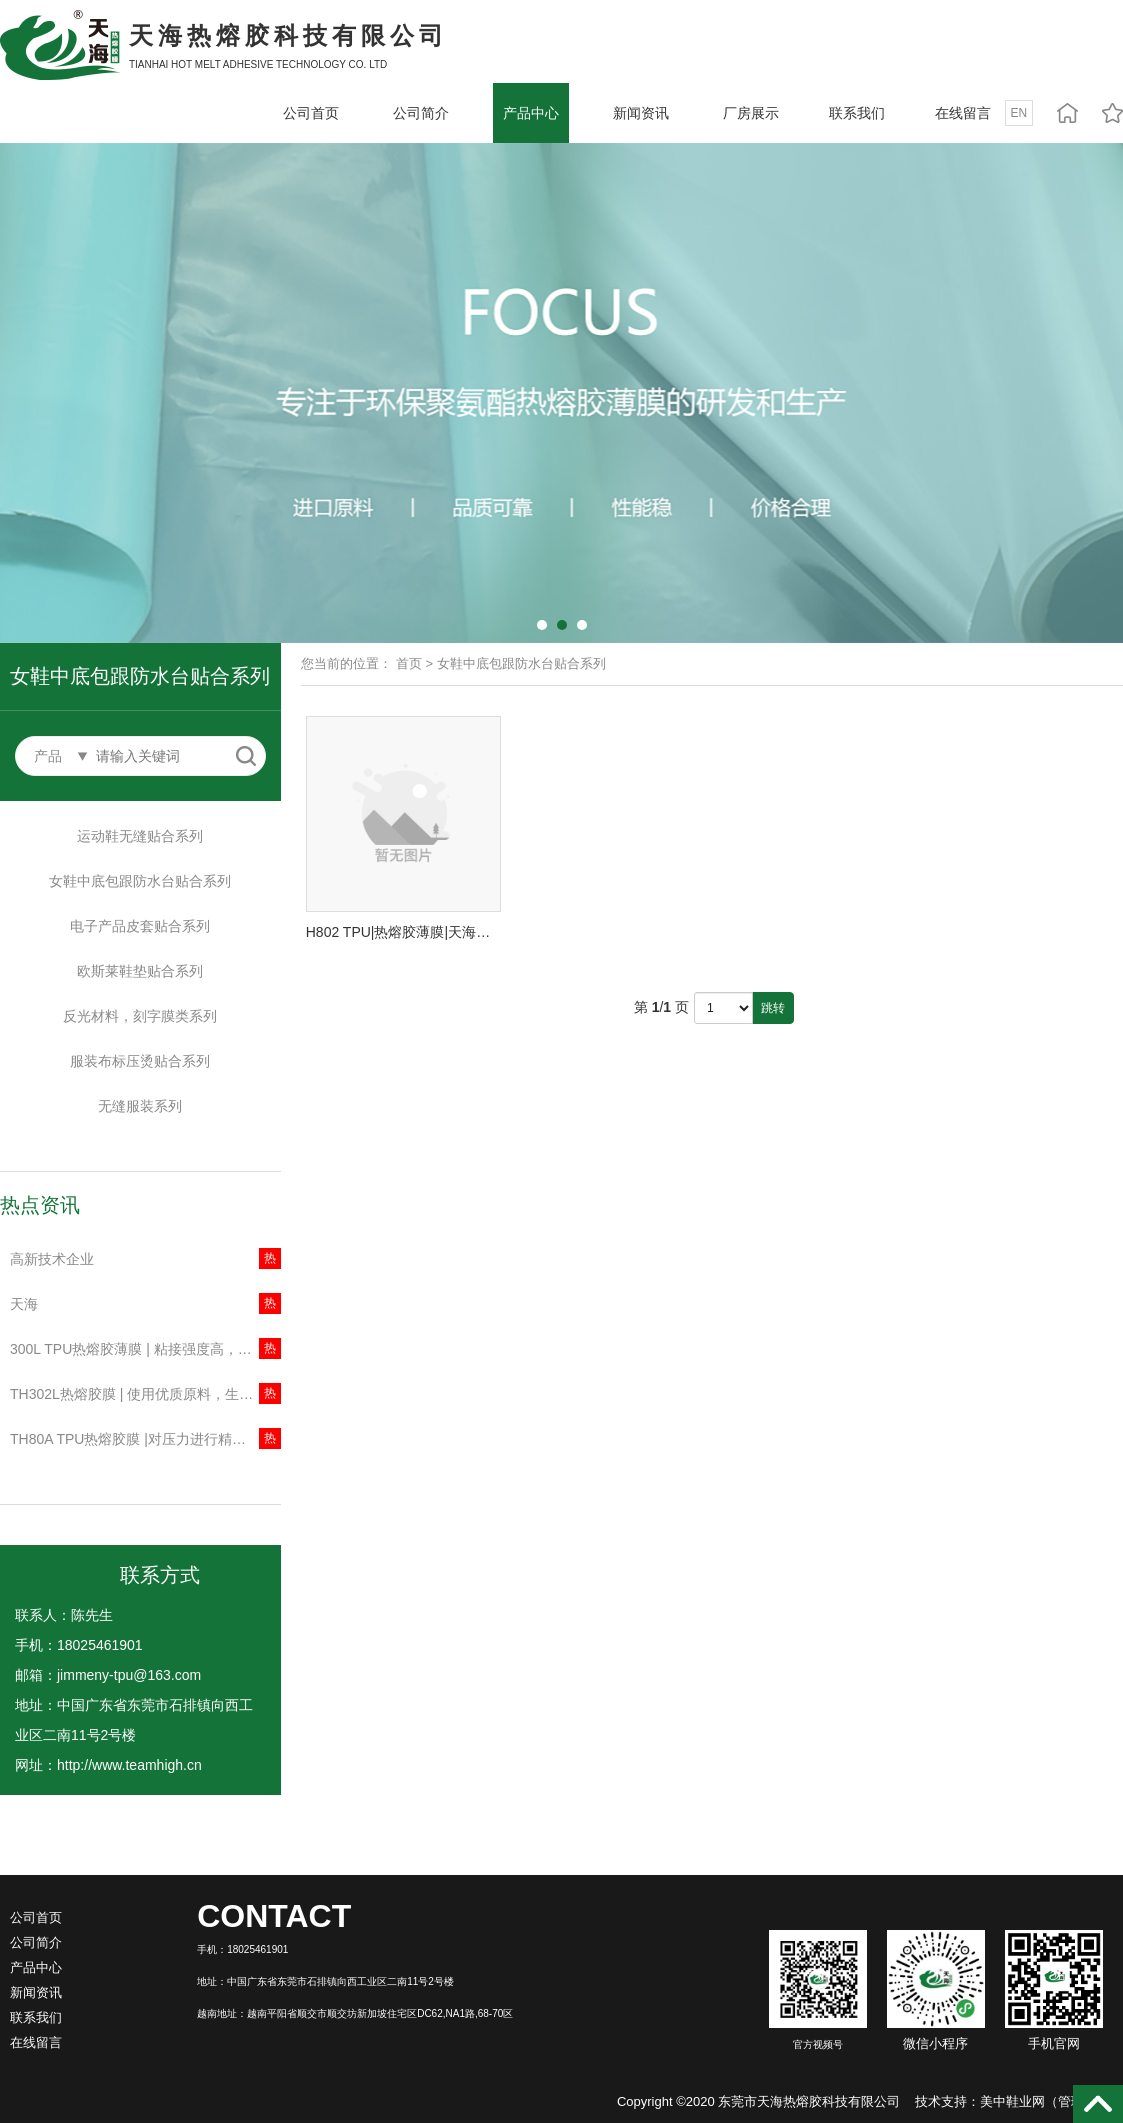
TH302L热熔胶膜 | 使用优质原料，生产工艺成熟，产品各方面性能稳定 (145, 1394)
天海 (24, 1304)
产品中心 (531, 113)
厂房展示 (751, 113)
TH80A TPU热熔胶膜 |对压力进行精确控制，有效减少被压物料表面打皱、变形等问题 (145, 1439)
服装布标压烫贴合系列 (140, 1061)
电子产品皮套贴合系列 (140, 926)
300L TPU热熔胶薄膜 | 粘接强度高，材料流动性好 (145, 1349)
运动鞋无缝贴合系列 (140, 836)
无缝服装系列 (140, 1106)
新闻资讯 (641, 113)
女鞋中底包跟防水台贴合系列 (140, 881)
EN (1019, 113)
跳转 (773, 1008)
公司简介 (421, 113)
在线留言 (963, 113)
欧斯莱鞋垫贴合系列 (140, 971)
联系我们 (857, 113)
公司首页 (311, 113)
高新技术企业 (52, 1259)
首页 (409, 663)
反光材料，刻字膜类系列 (140, 1016)
